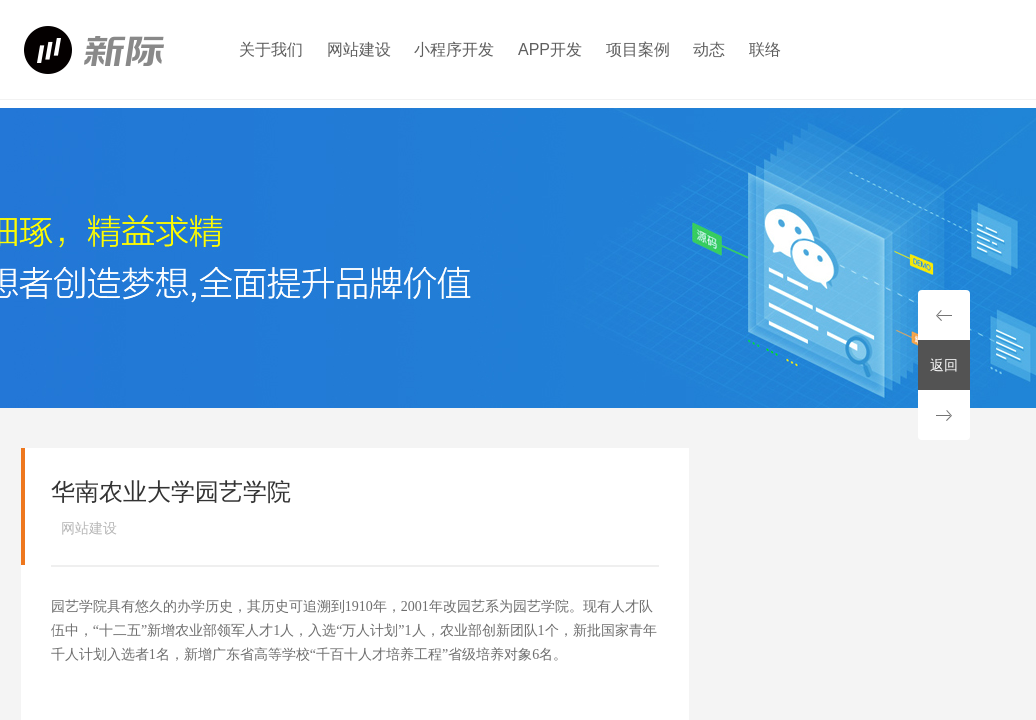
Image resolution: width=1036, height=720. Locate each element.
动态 (709, 49)
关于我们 (271, 49)
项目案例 (638, 49)
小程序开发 (454, 49)
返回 (944, 365)
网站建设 (359, 49)
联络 (765, 49)
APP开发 (550, 49)
